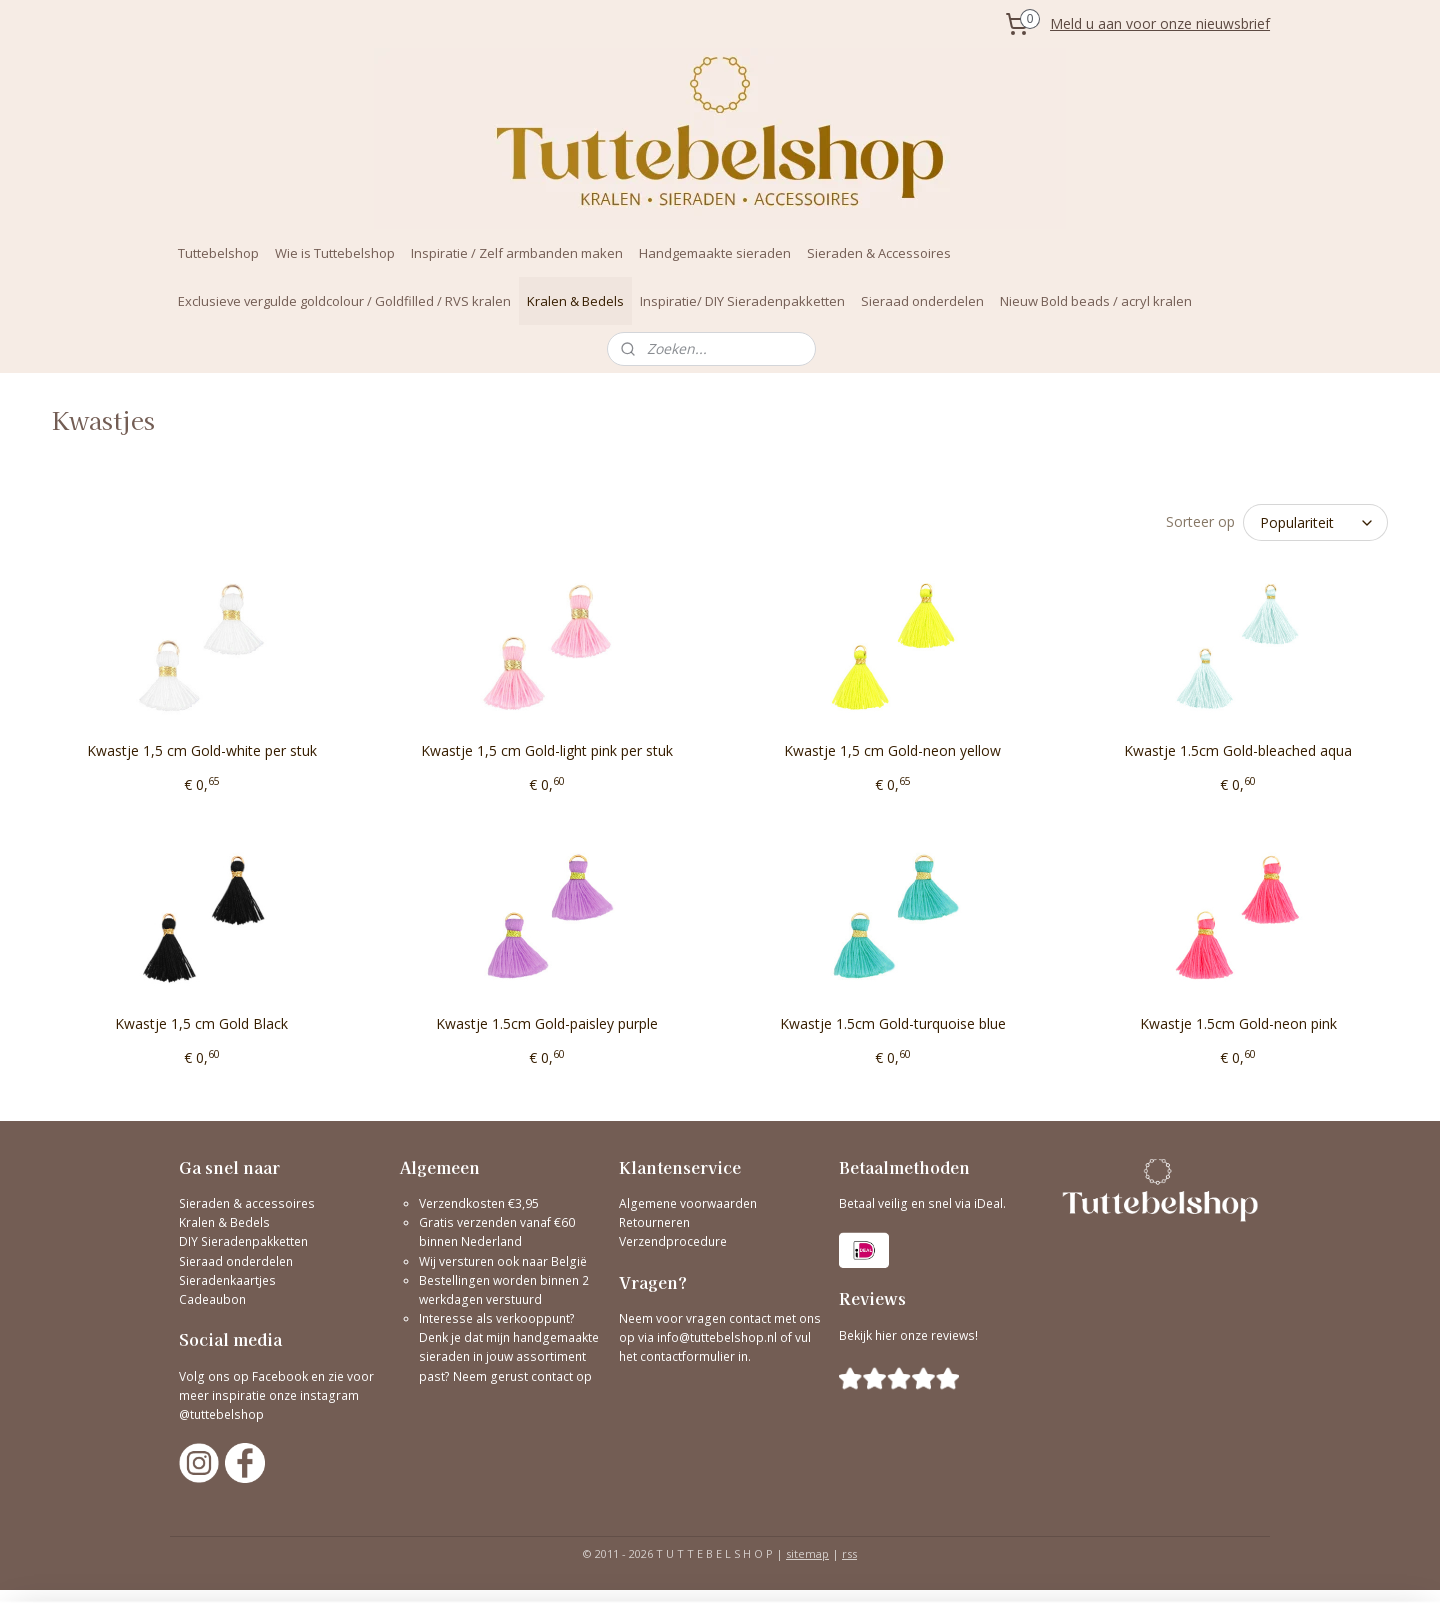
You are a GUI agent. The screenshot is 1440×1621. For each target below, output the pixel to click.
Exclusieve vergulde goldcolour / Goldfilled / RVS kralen (344, 301)
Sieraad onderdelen (922, 301)
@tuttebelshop (223, 1414)
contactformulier (689, 1356)
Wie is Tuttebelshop (335, 253)
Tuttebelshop (218, 253)
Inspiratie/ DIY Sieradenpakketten (742, 301)
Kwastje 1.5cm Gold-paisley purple (547, 1023)
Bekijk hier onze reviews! (908, 1335)
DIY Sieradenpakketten (243, 1241)
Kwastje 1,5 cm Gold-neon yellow (892, 750)
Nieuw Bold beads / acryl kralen (1096, 301)
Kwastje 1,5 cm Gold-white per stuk (202, 750)
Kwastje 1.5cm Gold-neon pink (1238, 1023)
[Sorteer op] (1315, 522)
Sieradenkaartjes (227, 1280)
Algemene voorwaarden (688, 1203)
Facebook (280, 1376)
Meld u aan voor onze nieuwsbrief (1160, 23)
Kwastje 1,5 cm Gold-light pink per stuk (547, 750)
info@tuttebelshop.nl (717, 1337)
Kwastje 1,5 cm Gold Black (201, 1023)
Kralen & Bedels (575, 301)
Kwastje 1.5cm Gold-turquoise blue (893, 1023)
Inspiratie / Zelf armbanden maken (517, 253)
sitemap (807, 1553)
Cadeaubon (212, 1299)
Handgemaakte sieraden (715, 253)
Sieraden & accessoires (247, 1203)
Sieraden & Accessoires (879, 253)
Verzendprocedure (673, 1241)
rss (849, 1553)
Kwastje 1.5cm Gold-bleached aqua (1238, 750)
